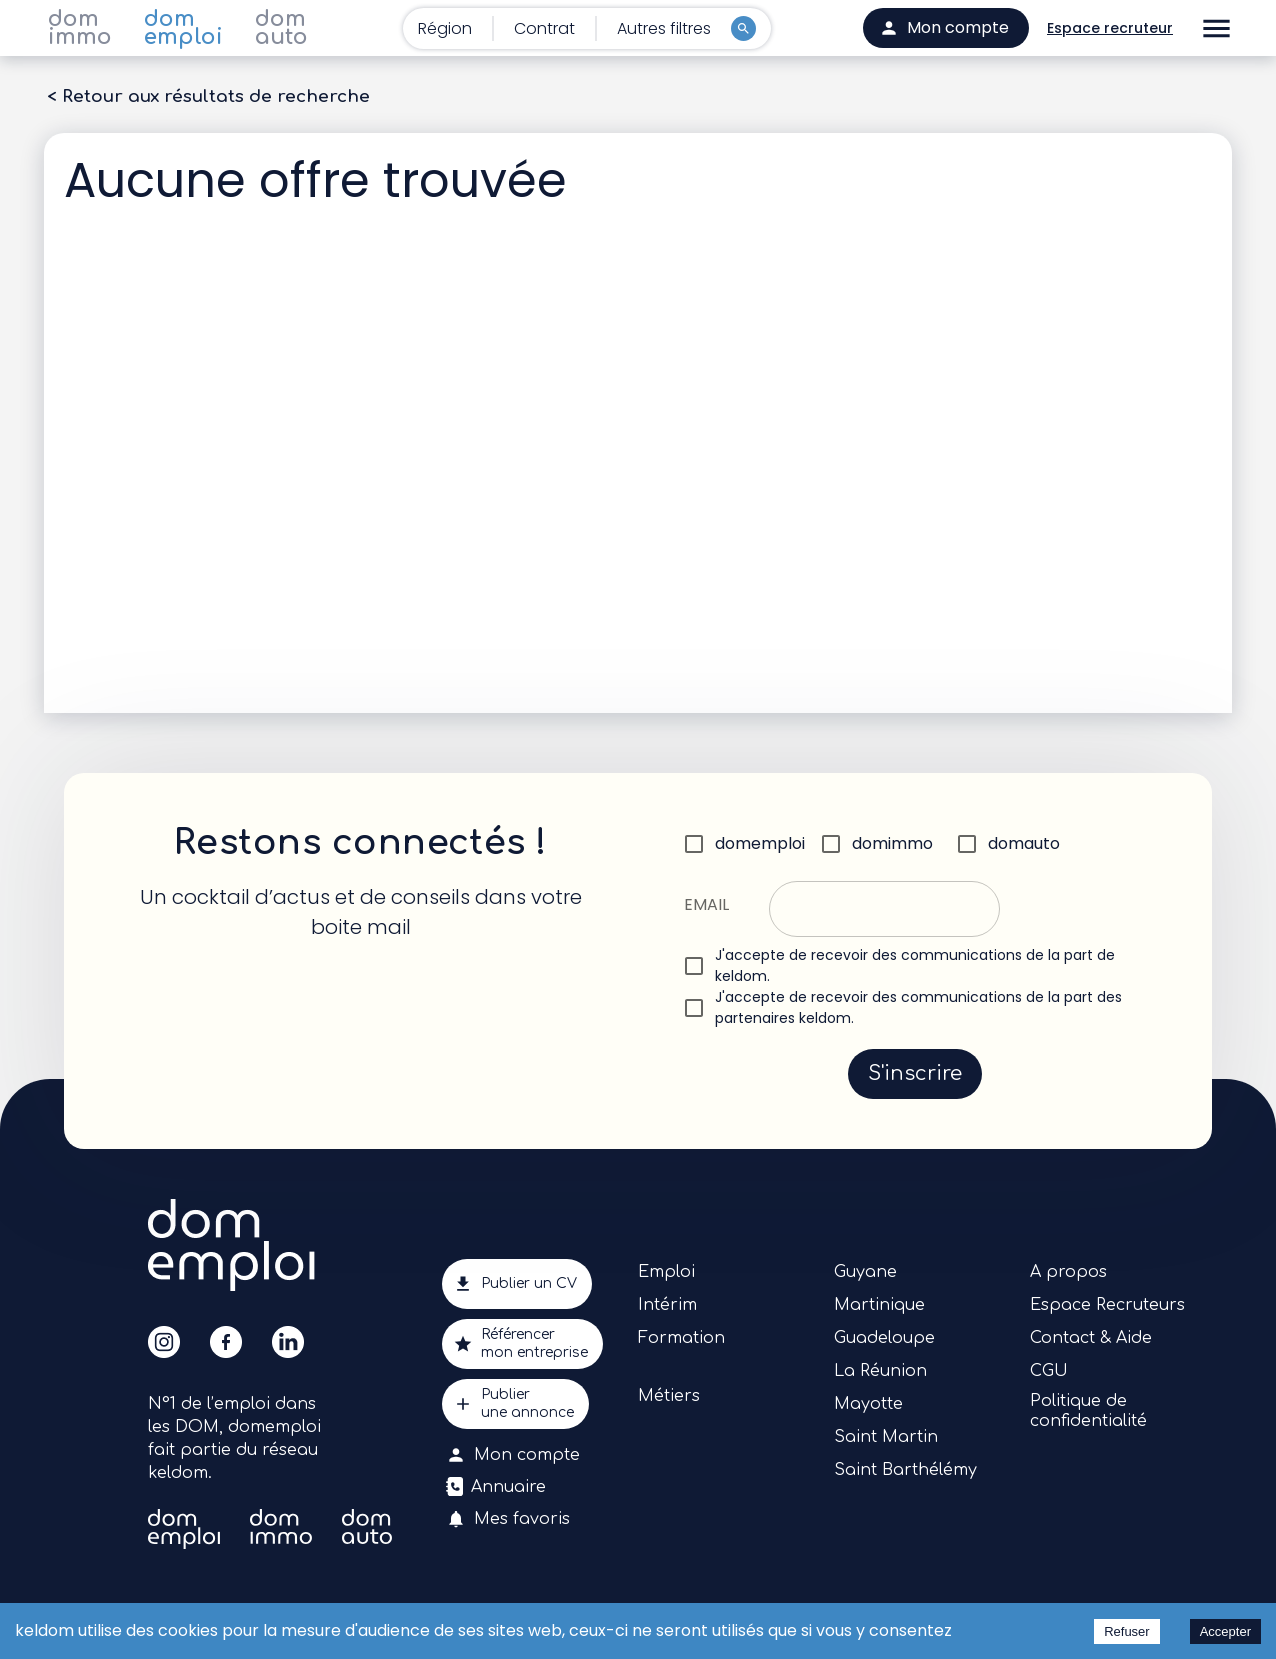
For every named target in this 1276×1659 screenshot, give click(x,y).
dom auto (281, 28)
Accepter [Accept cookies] (1225, 1631)
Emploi (666, 1272)
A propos (1068, 1272)
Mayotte (868, 1404)
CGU (1049, 1371)
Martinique (879, 1305)
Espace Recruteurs (1107, 1305)
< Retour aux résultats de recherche (208, 97)
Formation (681, 1338)
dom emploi (183, 28)
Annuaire (498, 1487)
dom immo (80, 28)
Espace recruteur (1110, 28)
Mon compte (515, 1455)
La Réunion (880, 1371)
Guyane (865, 1272)
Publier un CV (517, 1284)
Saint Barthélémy (905, 1470)
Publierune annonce (515, 1404)
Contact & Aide (1091, 1338)
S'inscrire (915, 1074)
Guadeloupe (884, 1338)
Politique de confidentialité (1088, 1411)
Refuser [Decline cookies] (1127, 1631)
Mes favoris (510, 1519)
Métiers (669, 1396)
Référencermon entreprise (522, 1344)
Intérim (667, 1305)
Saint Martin (886, 1437)
